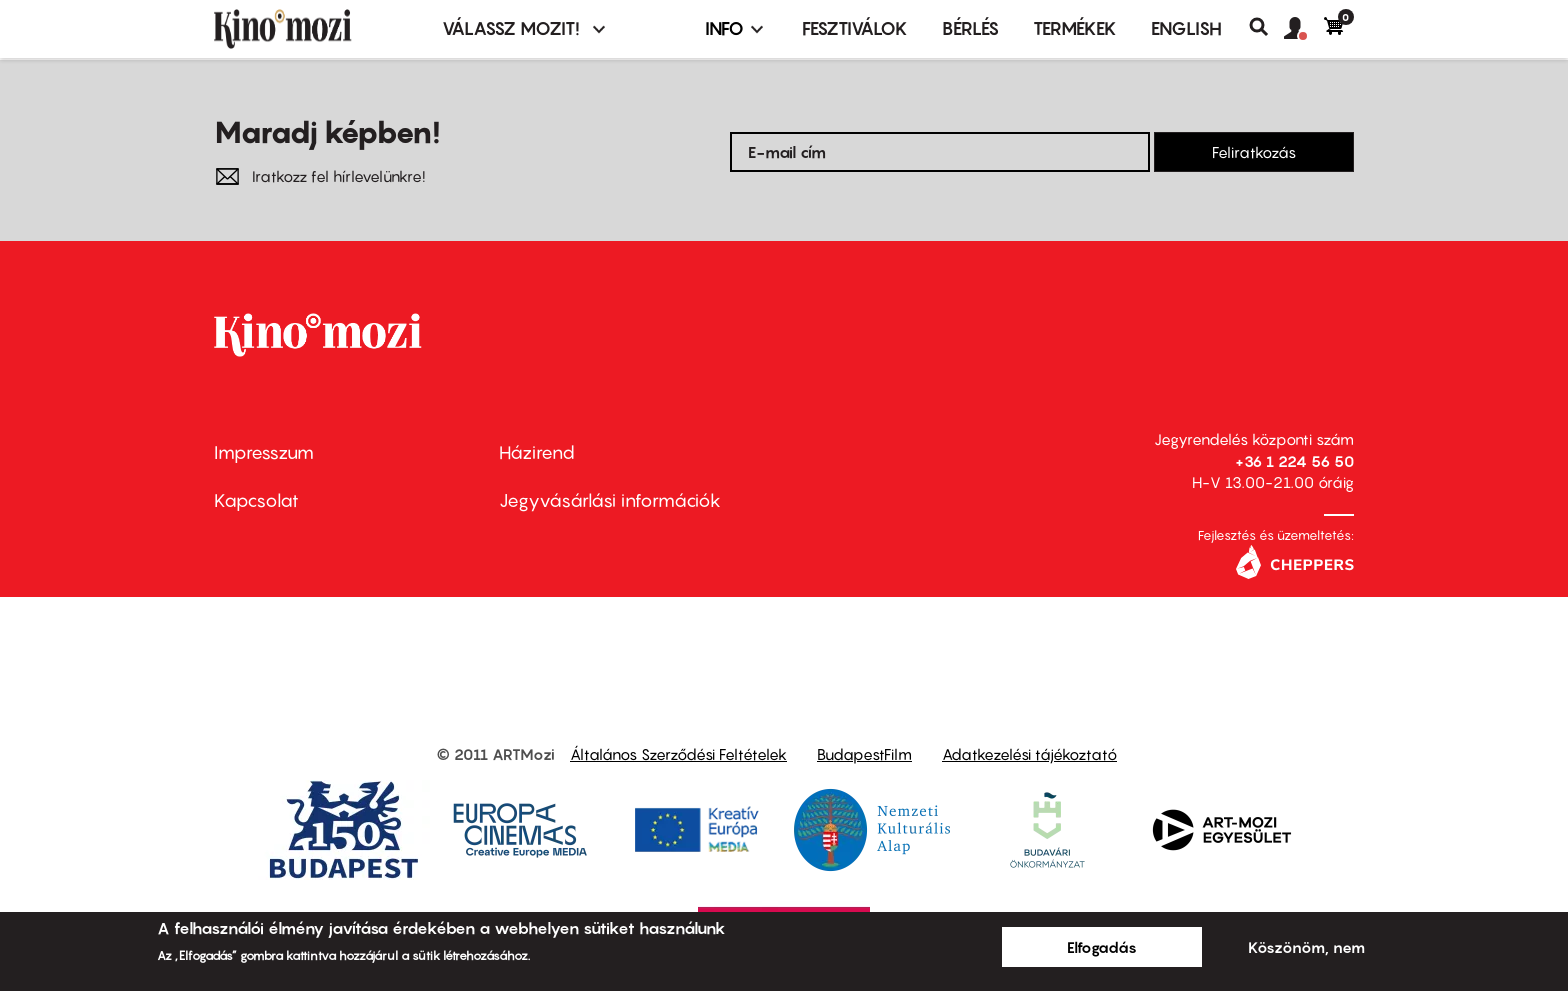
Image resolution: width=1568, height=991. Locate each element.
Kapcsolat (256, 500)
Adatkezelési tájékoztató (1029, 754)
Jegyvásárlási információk (610, 500)
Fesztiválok (855, 28)
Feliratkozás (1254, 152)
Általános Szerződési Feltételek (678, 754)
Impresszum (264, 452)
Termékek (1075, 28)
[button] (1304, 29)
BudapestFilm (864, 754)
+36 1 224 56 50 (1294, 461)
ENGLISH (1186, 28)
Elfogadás (1102, 947)
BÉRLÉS (970, 28)
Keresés (1266, 27)
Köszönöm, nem (1306, 947)
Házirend (537, 452)
